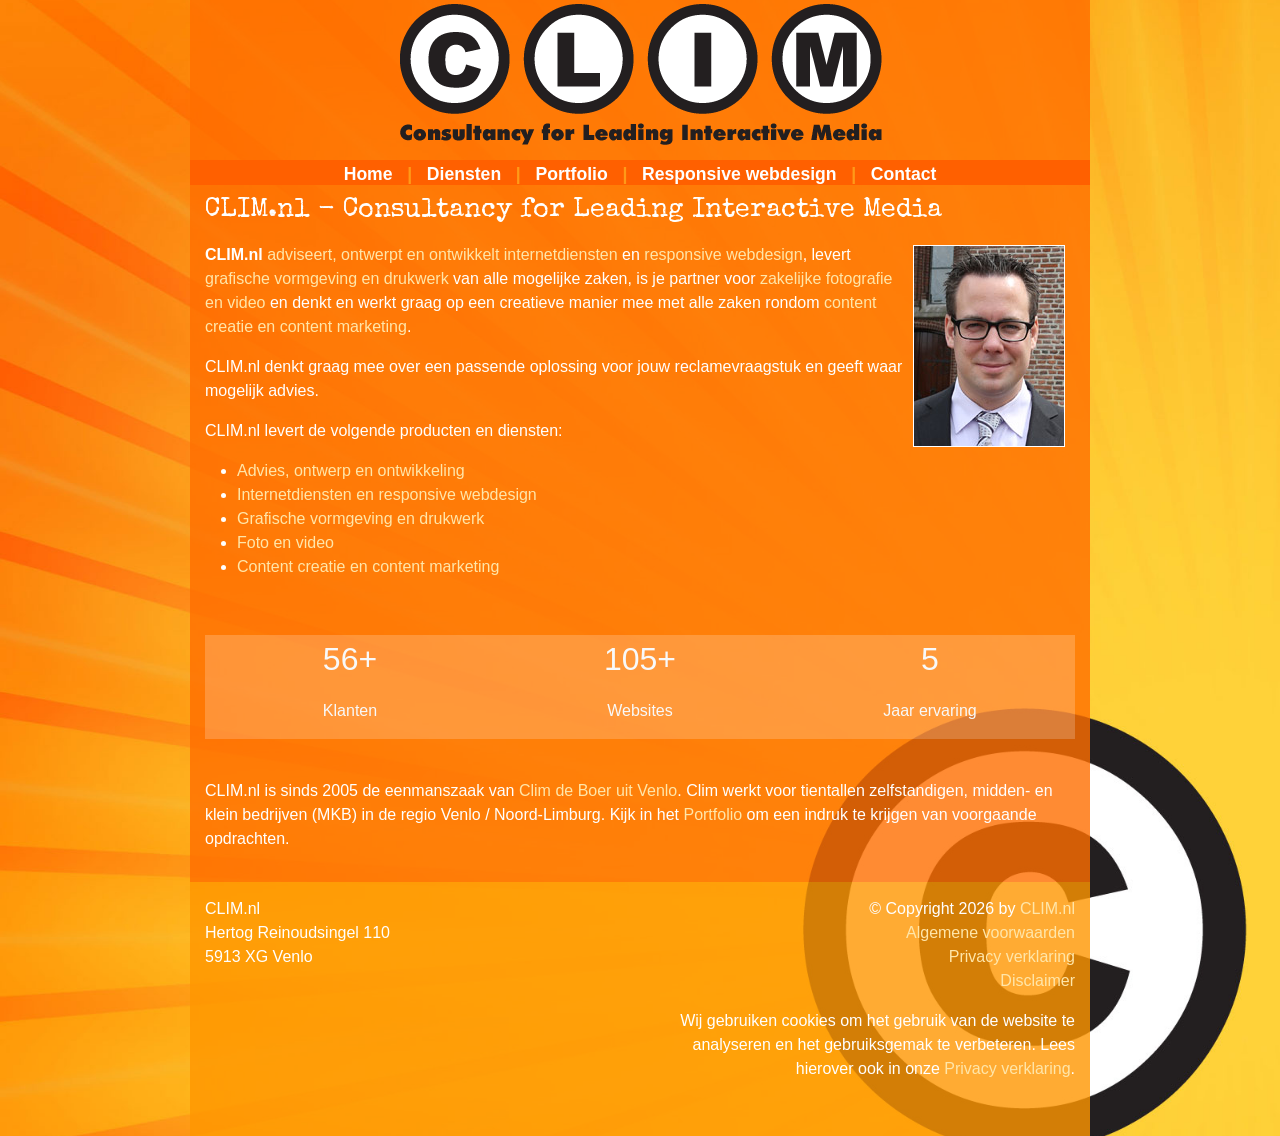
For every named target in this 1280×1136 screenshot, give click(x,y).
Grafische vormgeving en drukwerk (360, 518)
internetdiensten (561, 254)
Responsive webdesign (739, 174)
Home (368, 174)
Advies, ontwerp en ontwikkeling (351, 470)
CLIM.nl (1047, 908)
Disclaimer (1037, 980)
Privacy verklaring (1012, 956)
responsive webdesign (723, 254)
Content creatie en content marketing (368, 566)
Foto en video (285, 542)
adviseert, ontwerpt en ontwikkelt (383, 254)
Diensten (464, 174)
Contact (904, 174)
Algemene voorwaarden (990, 932)
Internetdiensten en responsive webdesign (387, 494)
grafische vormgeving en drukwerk (327, 278)
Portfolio (571, 174)
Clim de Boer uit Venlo (598, 790)
